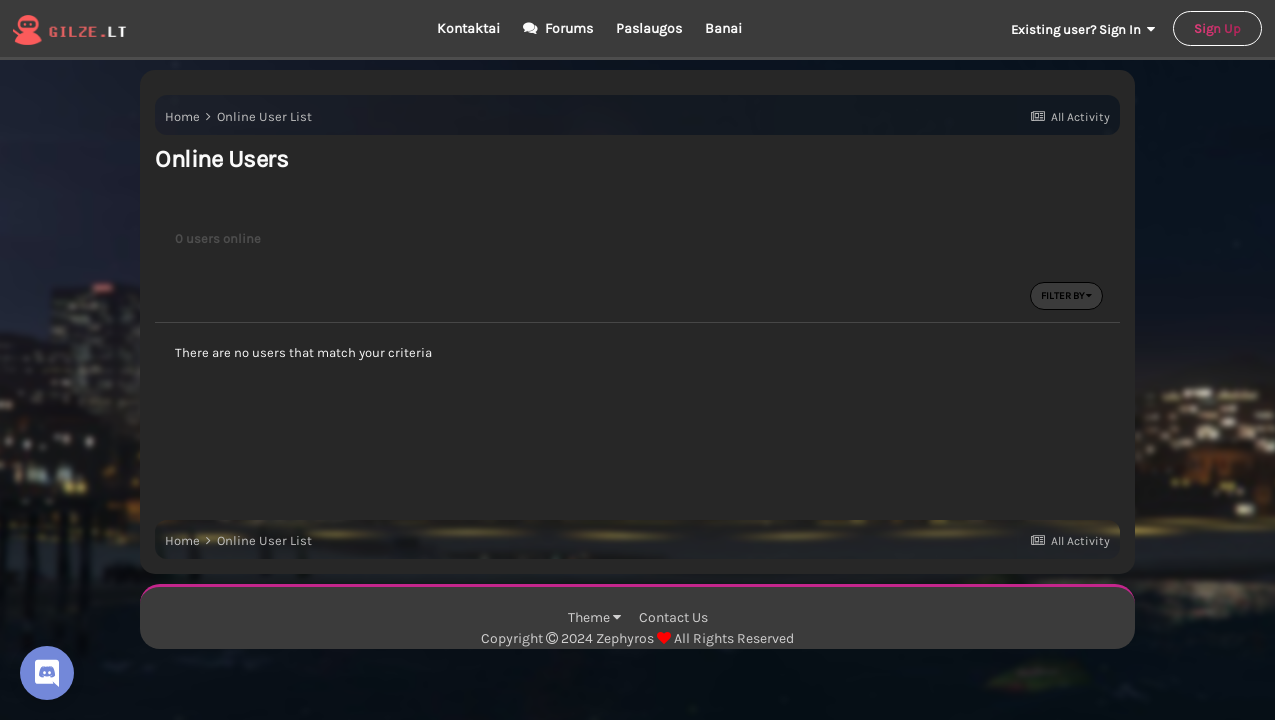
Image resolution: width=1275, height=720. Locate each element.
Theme (594, 617)
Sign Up (1217, 28)
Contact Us (673, 617)
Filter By (1066, 296)
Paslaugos (649, 28)
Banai (723, 28)
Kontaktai (468, 28)
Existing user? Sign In (1083, 29)
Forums (567, 28)
